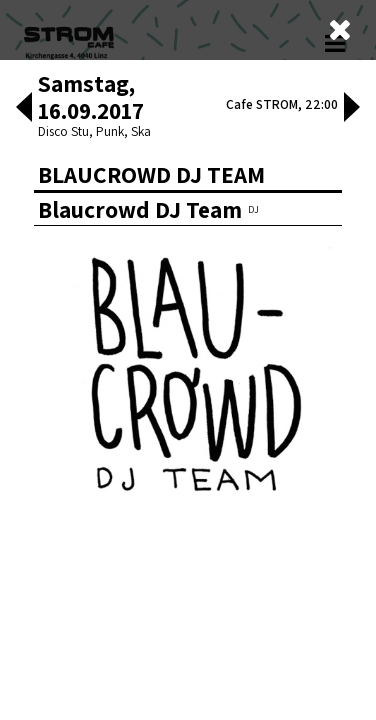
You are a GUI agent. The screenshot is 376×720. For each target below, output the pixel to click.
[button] (24, 109)
